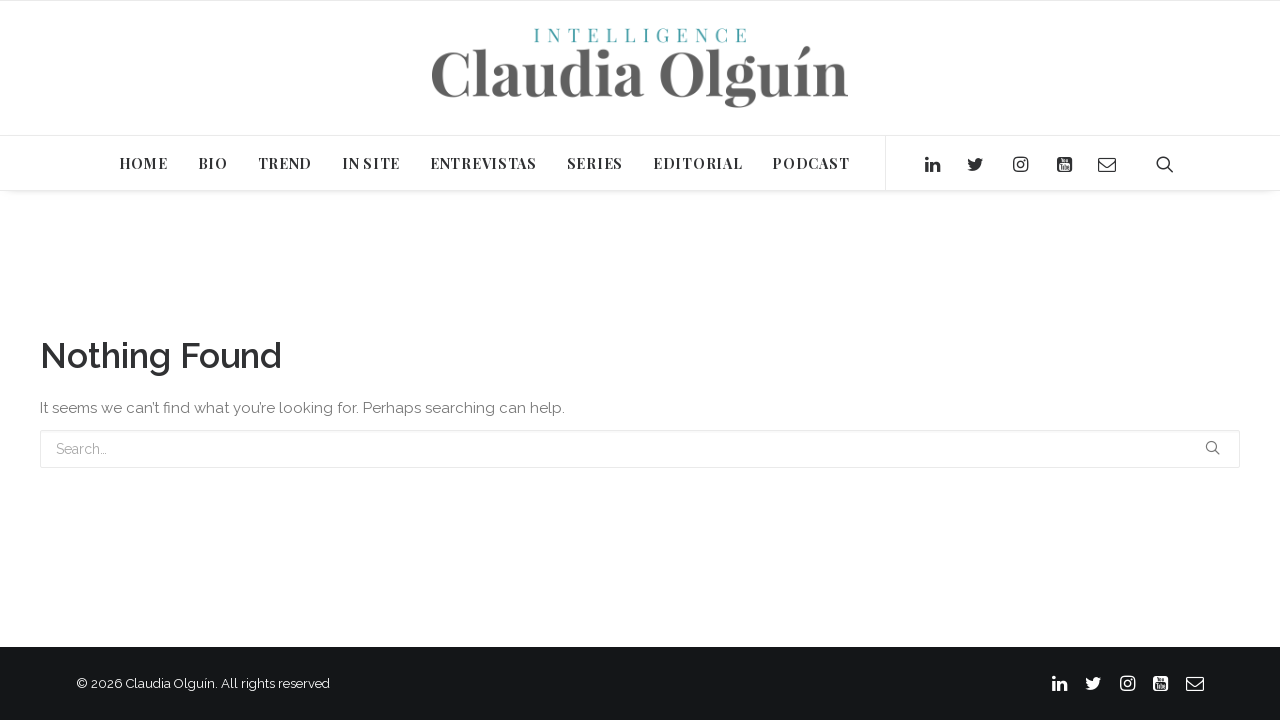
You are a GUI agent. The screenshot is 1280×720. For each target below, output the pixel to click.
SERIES (595, 163)
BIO (213, 163)
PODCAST (810, 163)
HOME (143, 163)
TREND (285, 163)
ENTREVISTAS (483, 163)
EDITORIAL (697, 163)
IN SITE (371, 163)
